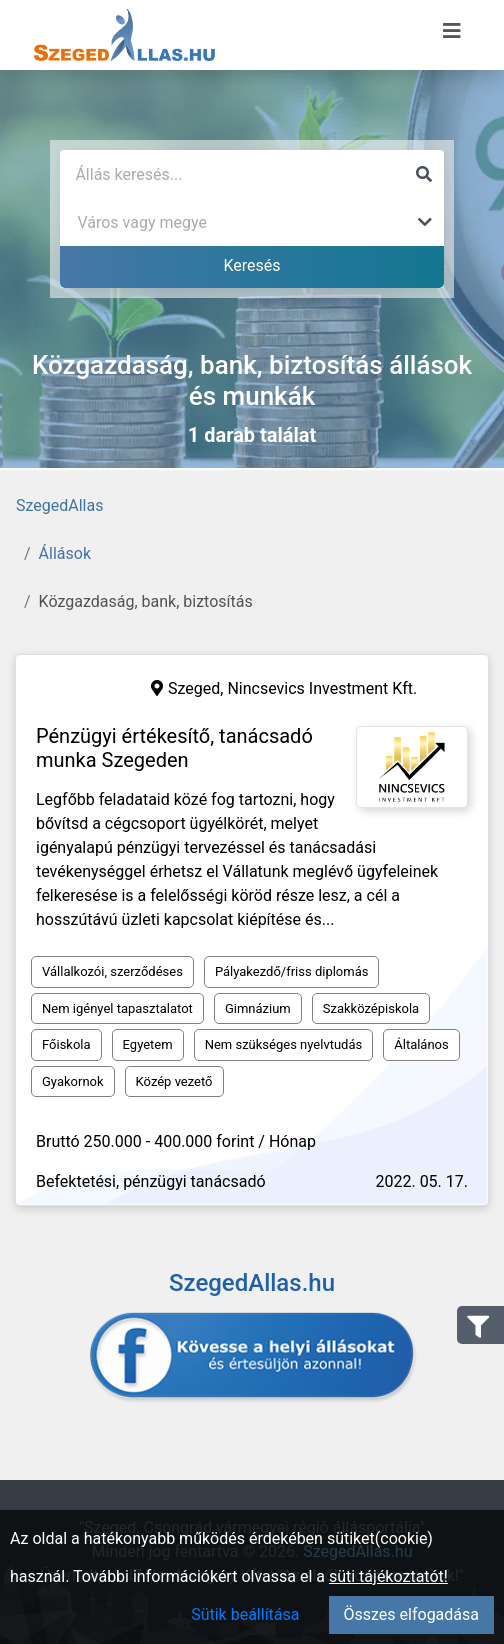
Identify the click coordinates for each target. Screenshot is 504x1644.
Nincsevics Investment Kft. (322, 688)
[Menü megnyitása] (452, 31)
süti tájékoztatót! (388, 1576)
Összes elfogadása (411, 1614)
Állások (65, 553)
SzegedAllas (59, 505)
